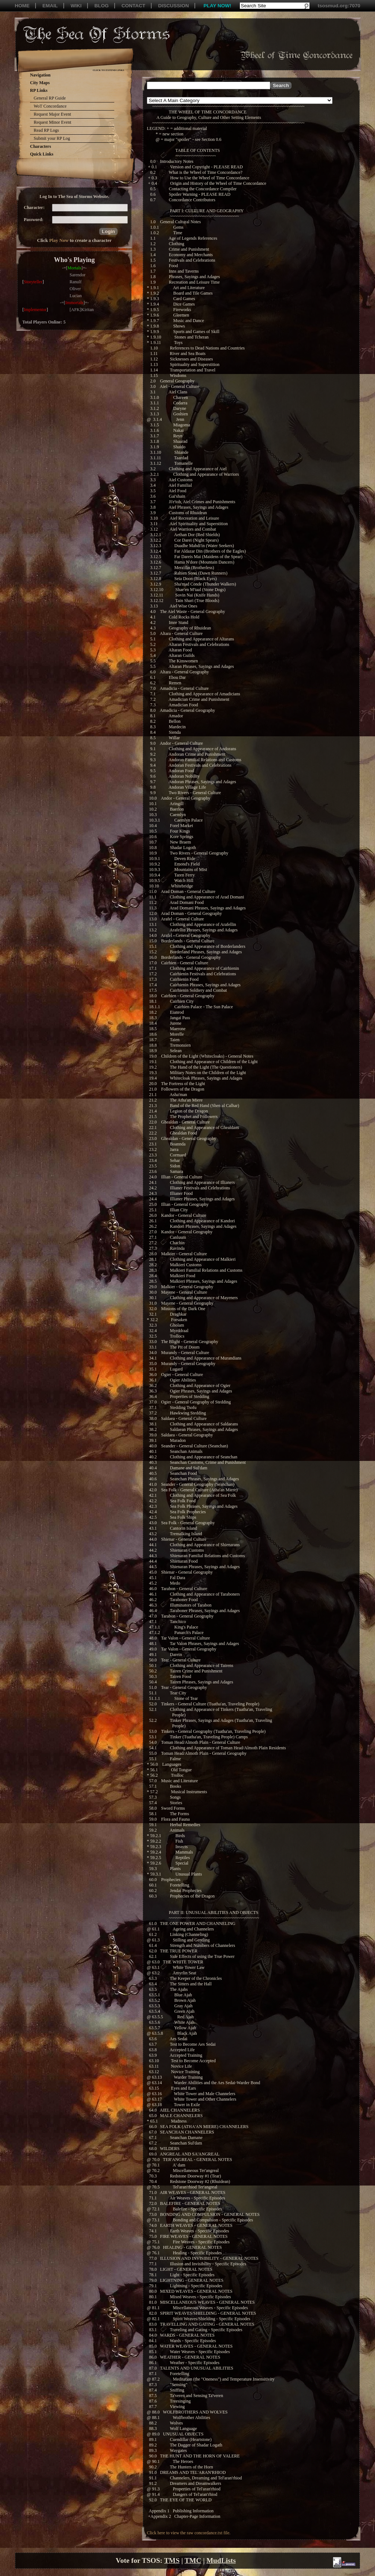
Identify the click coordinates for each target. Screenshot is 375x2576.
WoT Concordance (50, 106)
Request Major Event (52, 114)
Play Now (58, 240)
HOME (22, 5)
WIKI (76, 5)
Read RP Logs (46, 130)
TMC (193, 2560)
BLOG (101, 5)
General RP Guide (50, 98)
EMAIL (50, 5)
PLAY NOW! (217, 5)
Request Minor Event (52, 122)
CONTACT (133, 5)
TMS (171, 2560)
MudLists (221, 2560)
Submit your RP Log (52, 138)
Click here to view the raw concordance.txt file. (188, 2532)
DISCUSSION (173, 5)
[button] (108, 231)
